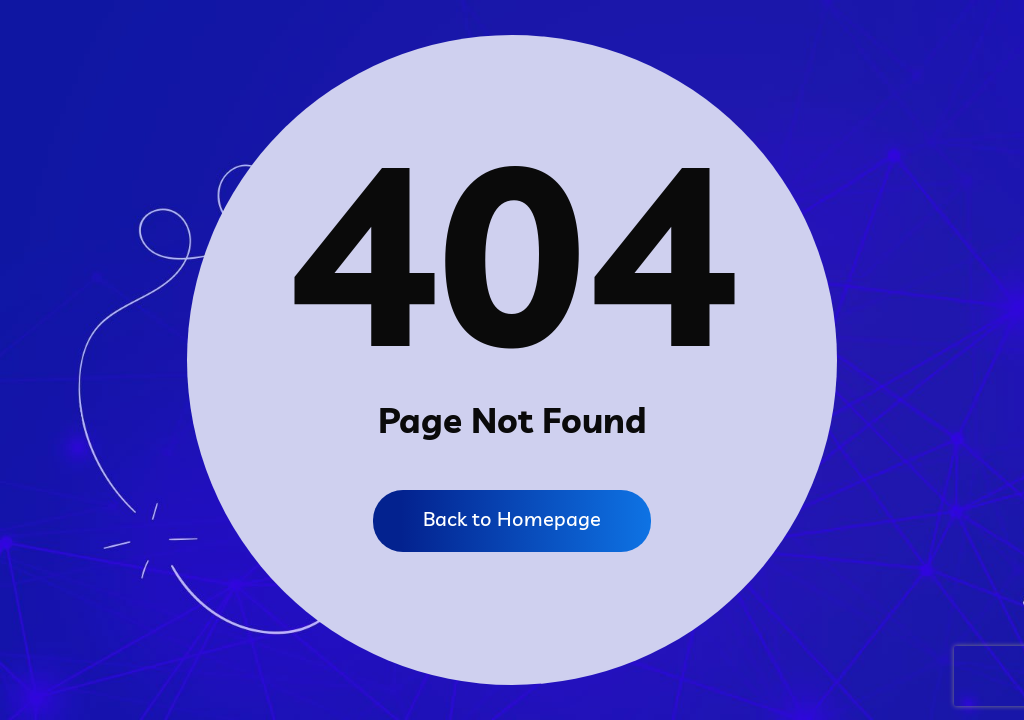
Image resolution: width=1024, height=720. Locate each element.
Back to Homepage (512, 518)
